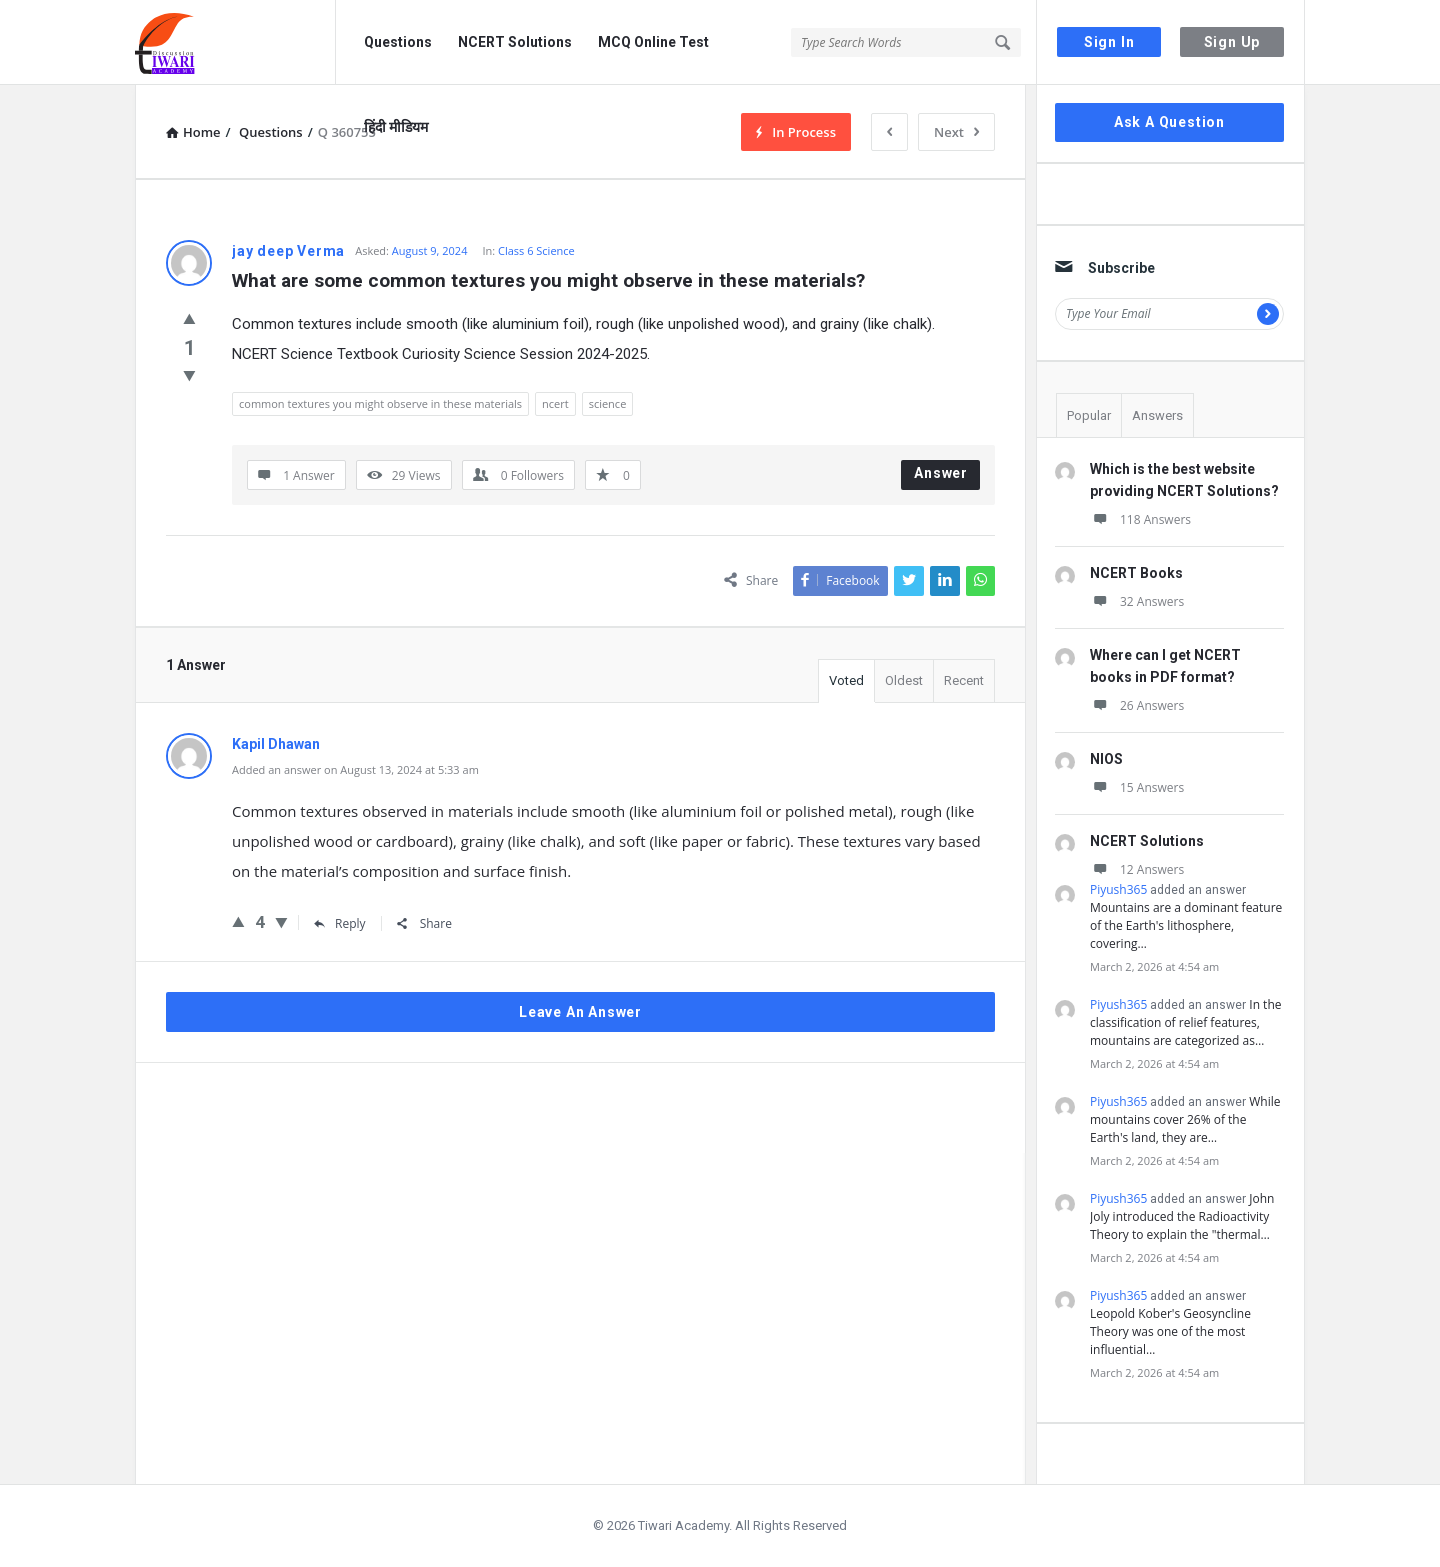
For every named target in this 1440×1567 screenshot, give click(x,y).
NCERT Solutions (515, 42)
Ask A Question (1169, 122)
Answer (941, 473)
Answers (1157, 415)
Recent (964, 680)
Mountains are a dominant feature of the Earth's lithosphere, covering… (1186, 925)
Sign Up (1232, 42)
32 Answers (1137, 601)
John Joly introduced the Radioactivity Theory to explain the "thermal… (1182, 1216)
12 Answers (1137, 869)
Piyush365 (1118, 889)
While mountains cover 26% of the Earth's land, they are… (1185, 1119)
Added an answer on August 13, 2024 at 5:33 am (355, 769)
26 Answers (1137, 705)
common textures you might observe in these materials (380, 403)
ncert (555, 403)
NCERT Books (1136, 573)
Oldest (904, 680)
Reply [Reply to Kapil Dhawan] (340, 923)
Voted (846, 680)
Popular (1089, 415)
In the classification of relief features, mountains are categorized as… (1185, 1022)
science (608, 403)
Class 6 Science (536, 250)
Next (956, 132)
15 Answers (1137, 787)
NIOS (1106, 759)
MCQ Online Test (653, 42)
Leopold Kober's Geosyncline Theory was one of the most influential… (1170, 1331)
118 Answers (1140, 519)
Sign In (1109, 42)
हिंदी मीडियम (396, 127)
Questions (398, 42)
